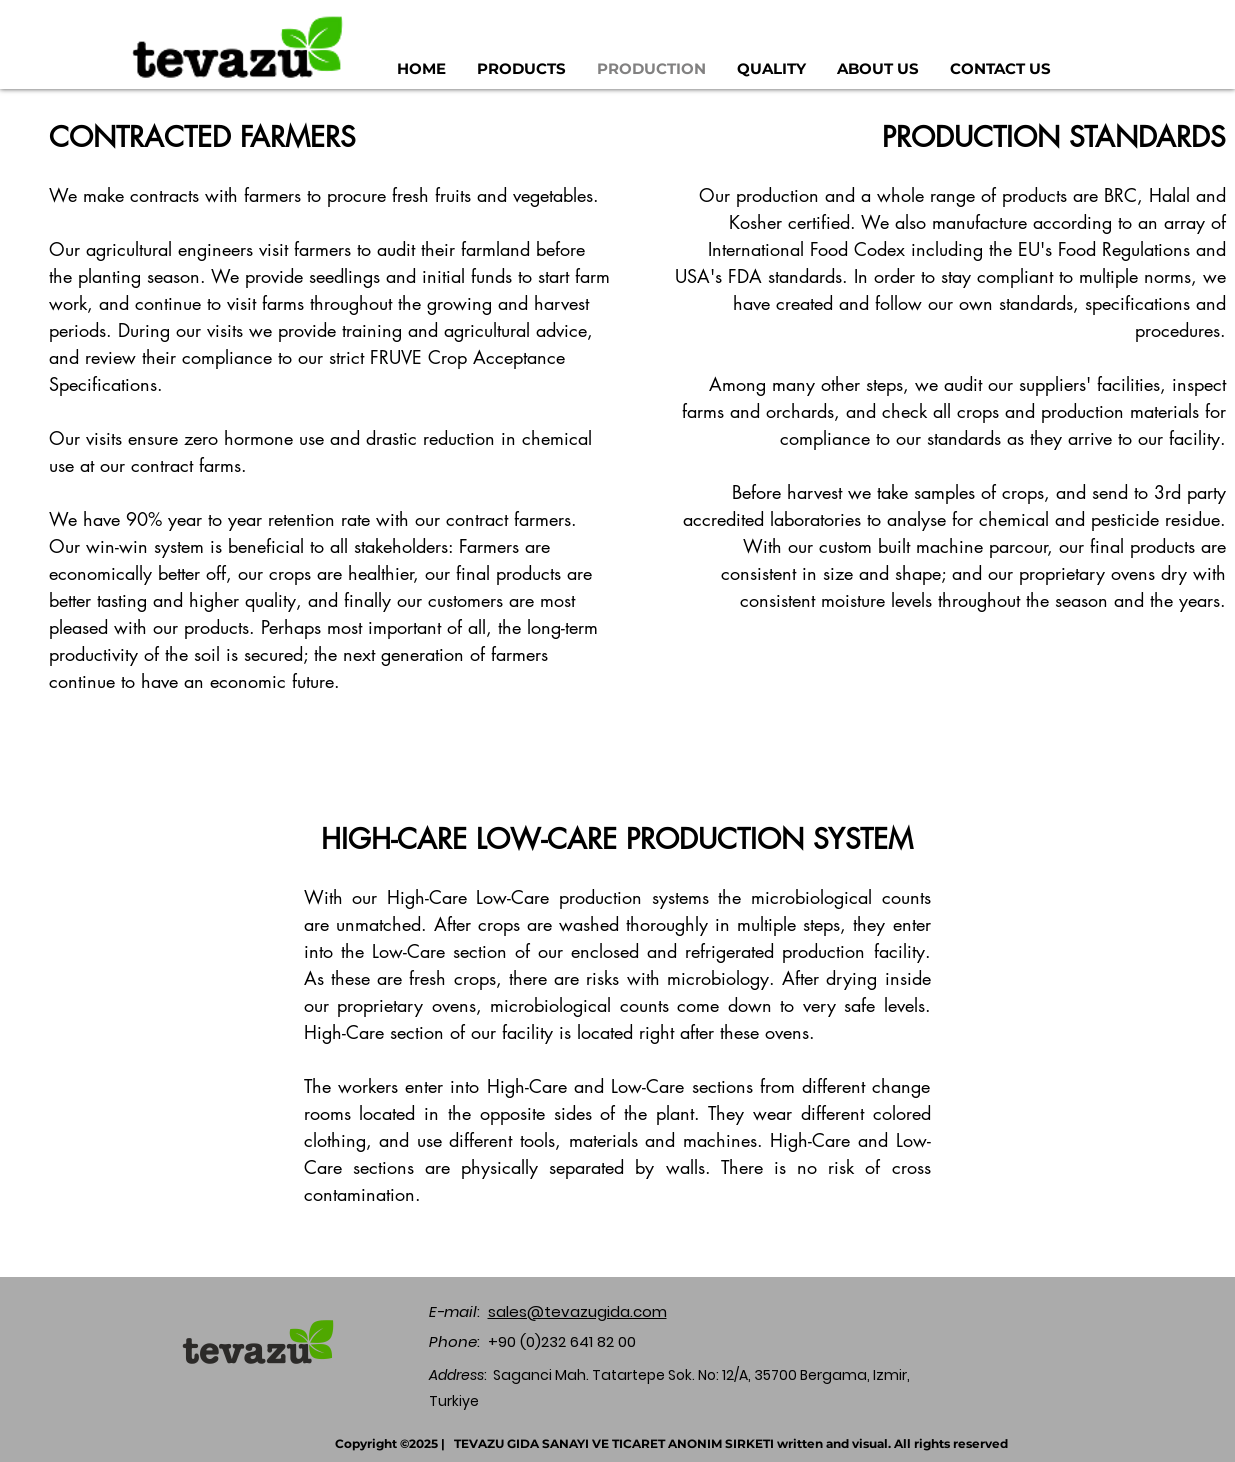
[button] (521, 68)
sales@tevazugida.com (577, 1311)
